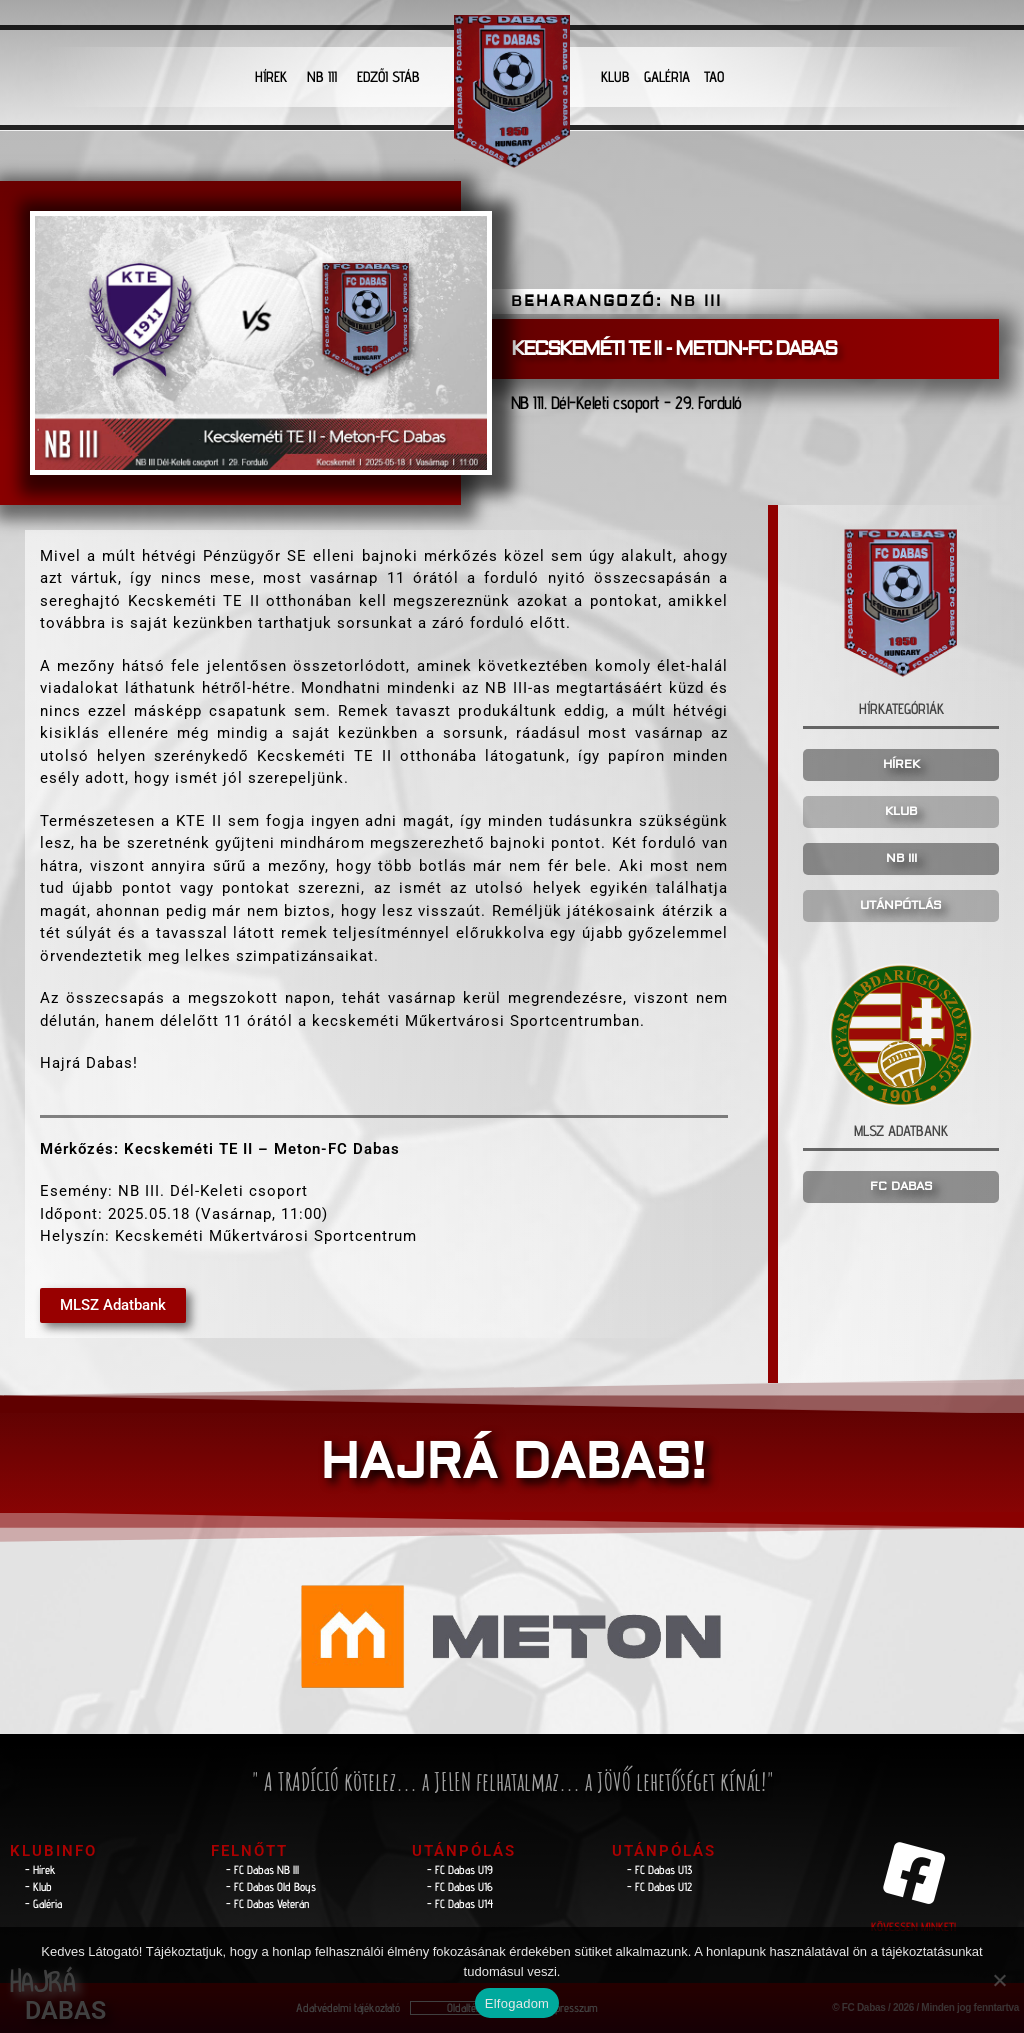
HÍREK (271, 76)
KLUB (615, 76)
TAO (714, 76)
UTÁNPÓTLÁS (901, 905)
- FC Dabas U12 (659, 1886)
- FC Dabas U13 (659, 1869)
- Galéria (43, 1903)
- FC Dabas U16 (460, 1886)
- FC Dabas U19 (460, 1869)
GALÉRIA (667, 76)
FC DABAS (901, 1186)
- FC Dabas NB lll (262, 1869)
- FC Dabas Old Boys (271, 1886)
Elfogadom (517, 2003)
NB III (322, 76)
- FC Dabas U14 (460, 1903)
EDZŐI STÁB (388, 76)
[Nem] (999, 1980)
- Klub (38, 1886)
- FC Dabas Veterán (267, 1903)
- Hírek (40, 1869)
